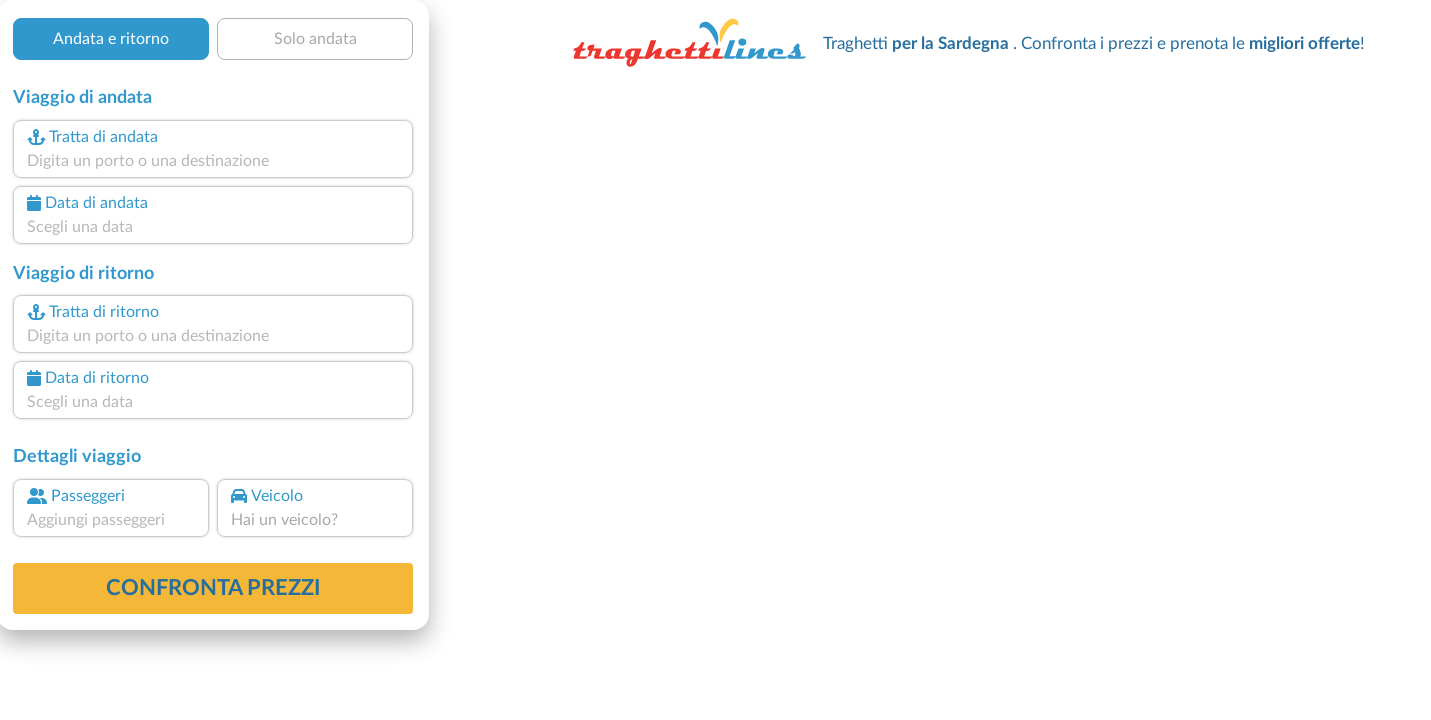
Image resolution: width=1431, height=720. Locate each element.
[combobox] (213, 161)
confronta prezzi (213, 588)
